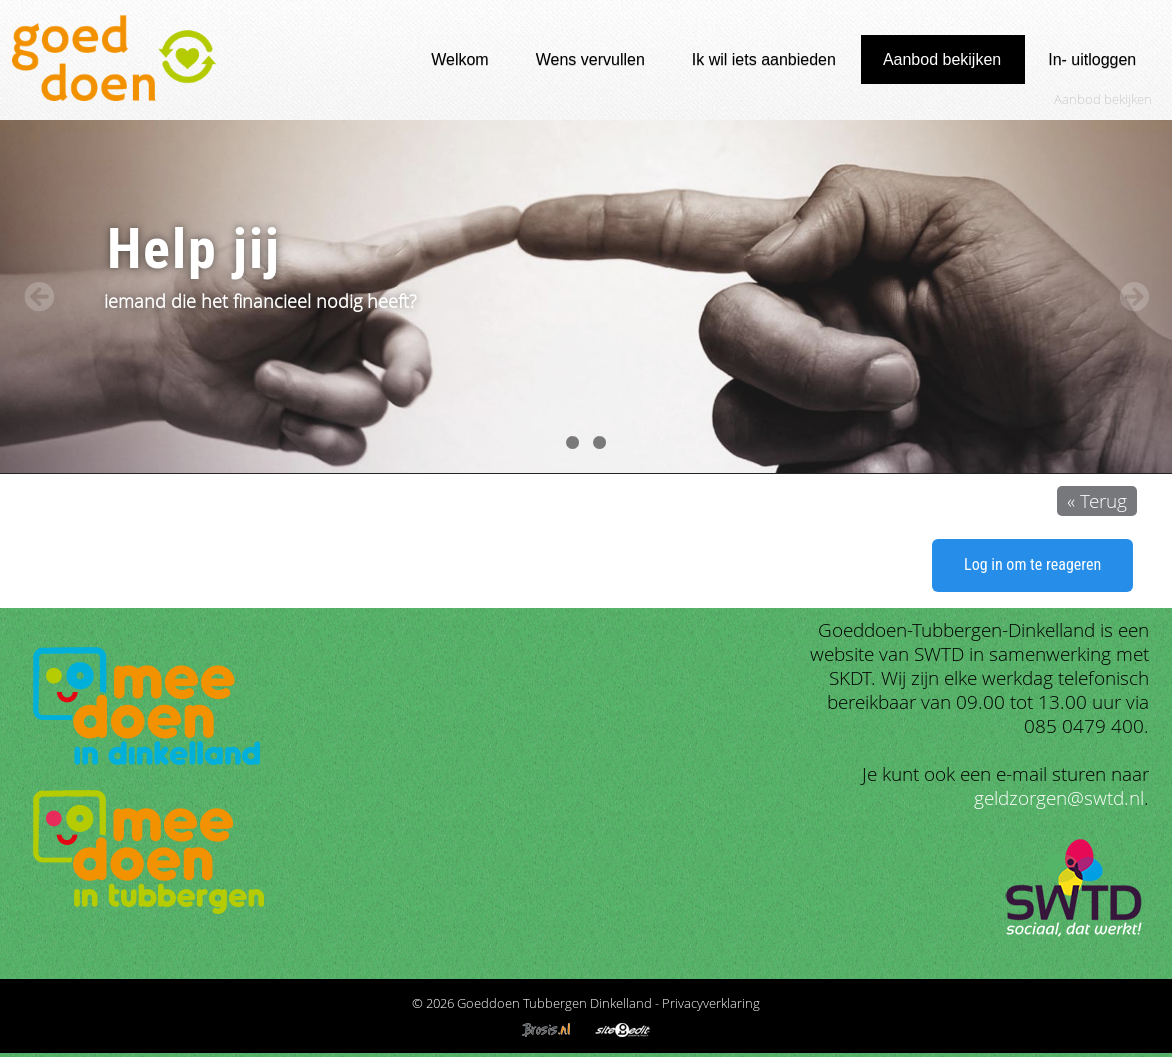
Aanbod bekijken (942, 59)
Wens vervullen (590, 59)
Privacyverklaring (711, 1003)
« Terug (1097, 500)
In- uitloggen (1092, 59)
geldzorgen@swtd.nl (1059, 797)
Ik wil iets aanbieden (764, 59)
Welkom (460, 59)
